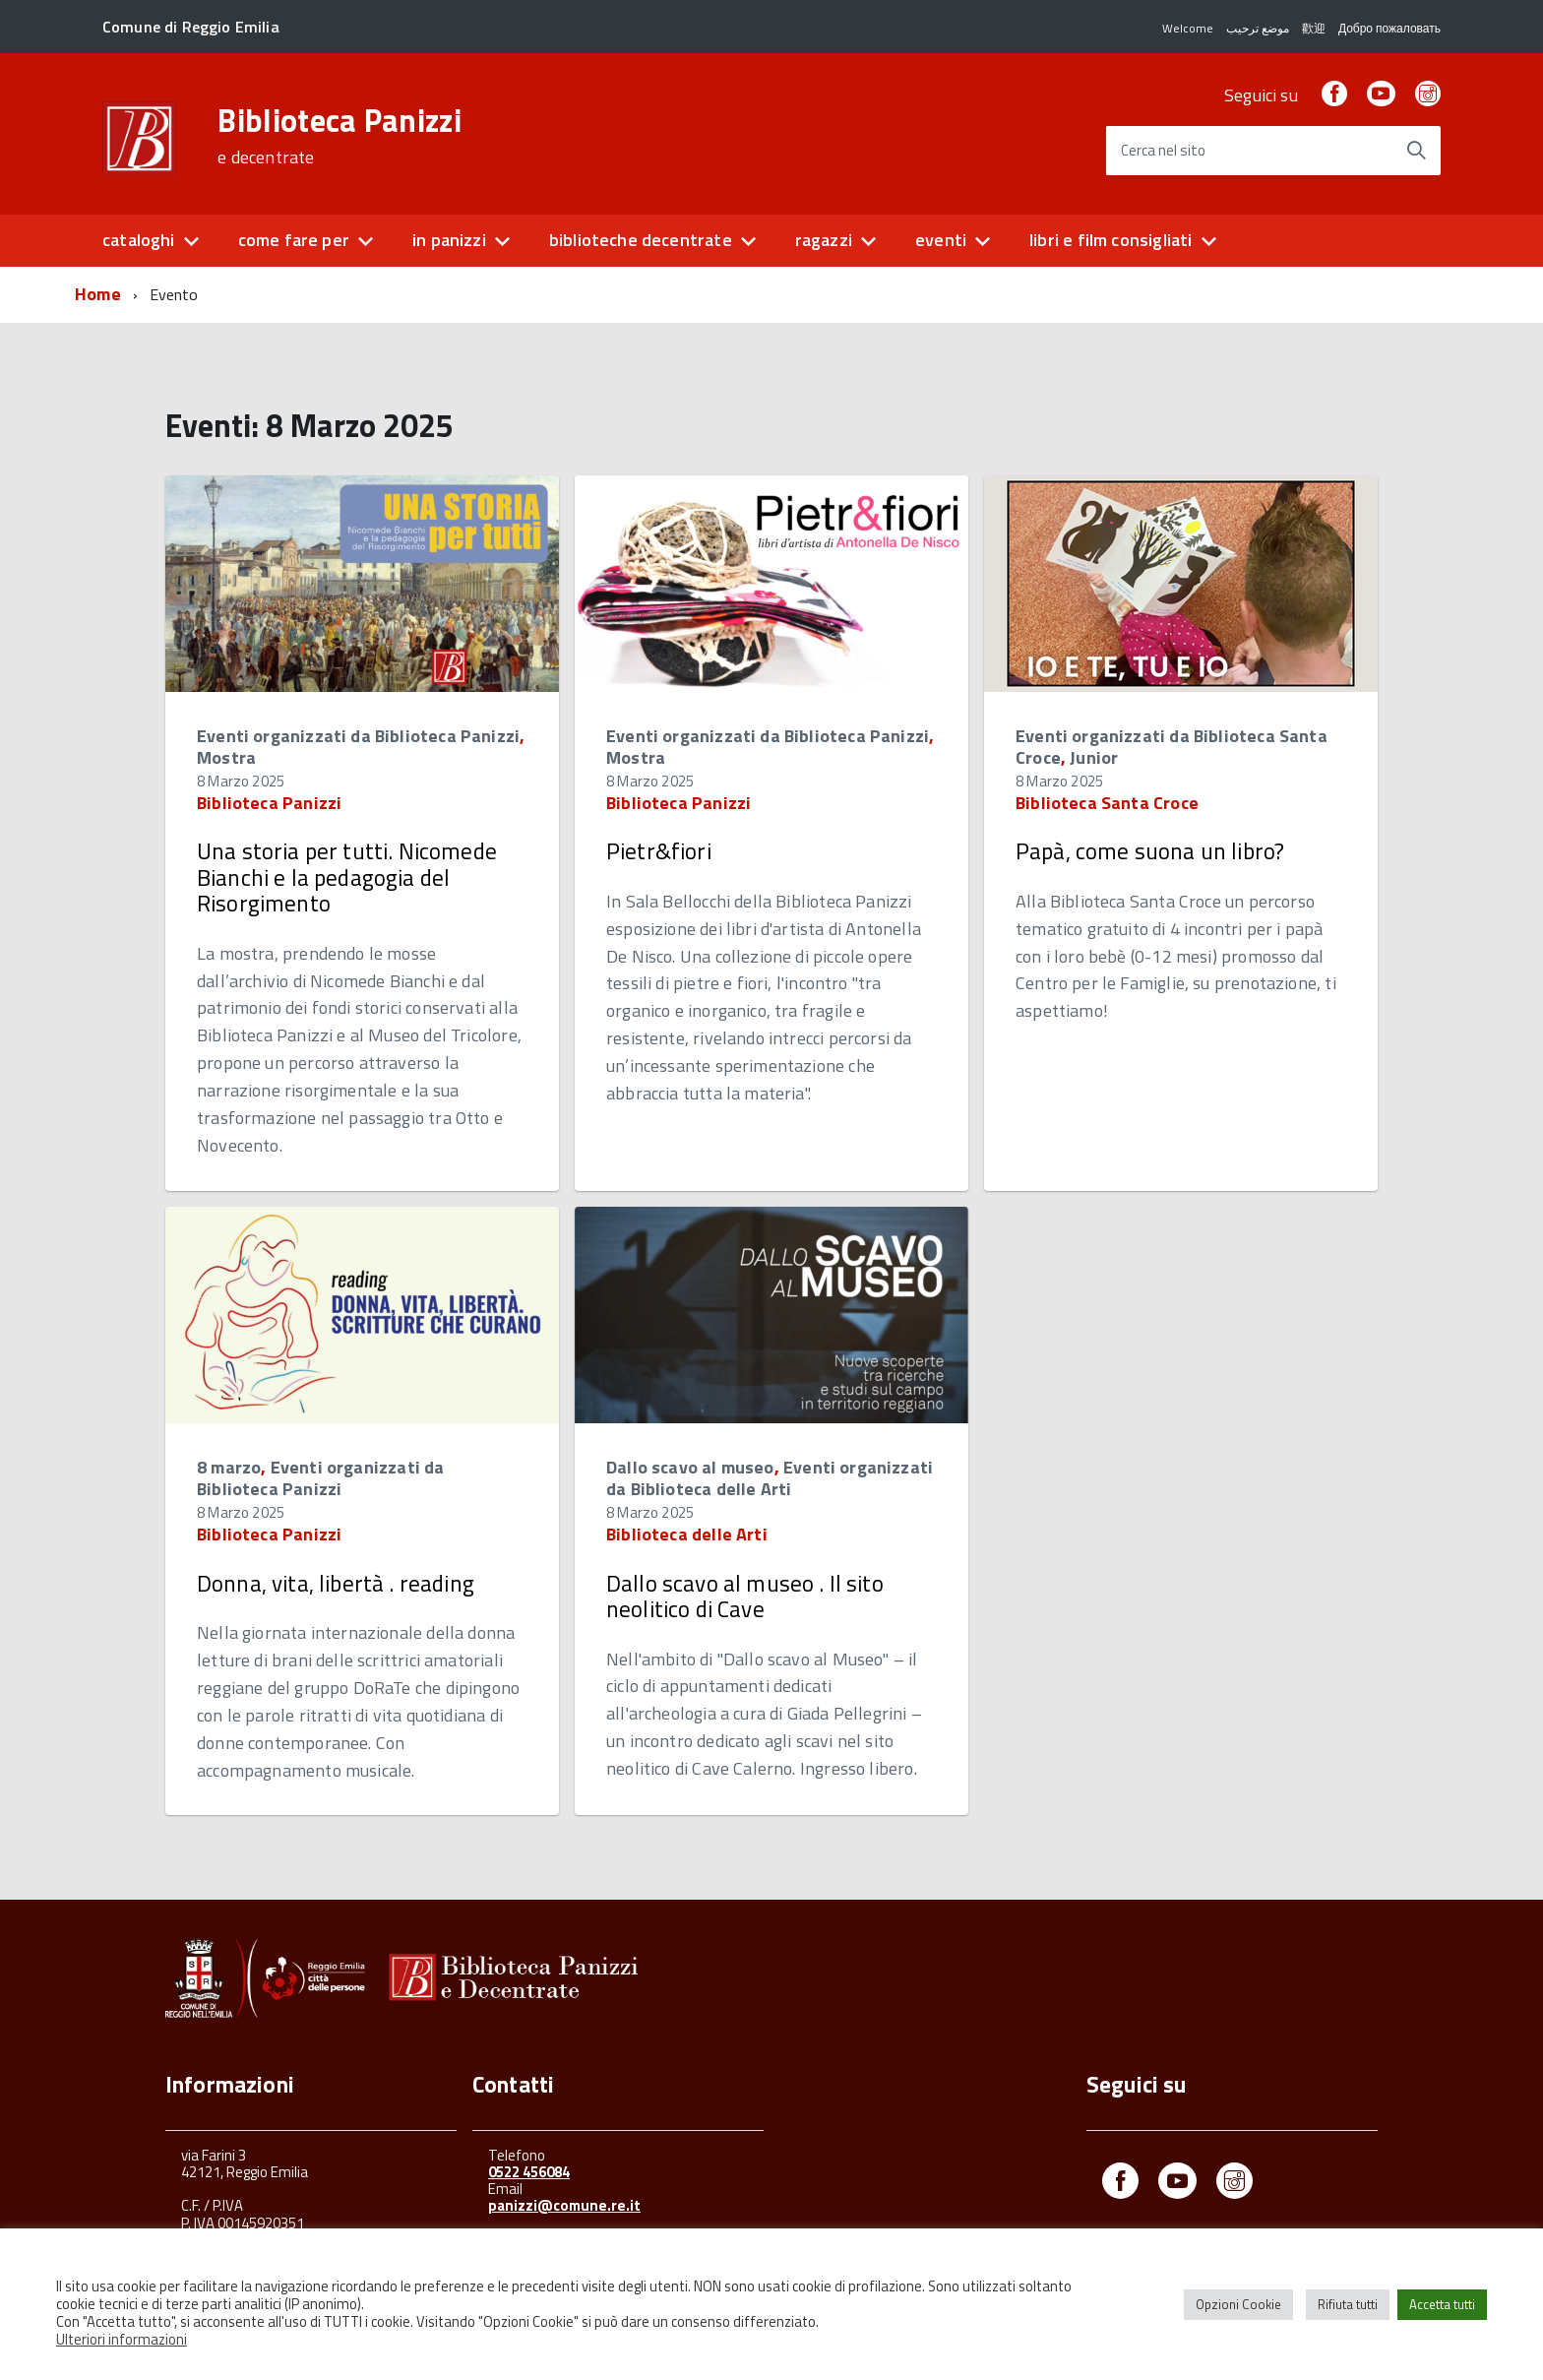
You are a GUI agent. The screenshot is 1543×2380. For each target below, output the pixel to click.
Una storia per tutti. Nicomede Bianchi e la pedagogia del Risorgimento (347, 877)
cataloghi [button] (138, 239)
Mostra (226, 757)
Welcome (1187, 28)
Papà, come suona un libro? (1150, 851)
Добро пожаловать (1389, 28)
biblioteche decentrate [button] (640, 239)
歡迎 (1314, 28)
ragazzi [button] (823, 239)
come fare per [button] (293, 239)
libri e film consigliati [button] (1110, 239)
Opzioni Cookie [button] (1238, 2304)
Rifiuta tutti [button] (1348, 2304)
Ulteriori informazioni (121, 2339)
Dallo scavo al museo (690, 1467)
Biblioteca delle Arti (687, 1534)
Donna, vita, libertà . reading (335, 1583)
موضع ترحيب (1257, 28)
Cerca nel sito (1163, 151)
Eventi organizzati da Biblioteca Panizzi (358, 735)
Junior (1094, 757)
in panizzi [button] (449, 239)
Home (98, 294)
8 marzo (229, 1467)
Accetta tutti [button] (1442, 2304)
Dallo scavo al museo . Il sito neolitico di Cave (745, 1596)
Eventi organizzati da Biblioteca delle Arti (769, 1478)
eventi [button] (940, 239)
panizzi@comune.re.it (564, 2205)
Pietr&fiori (658, 851)
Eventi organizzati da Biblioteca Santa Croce (1171, 746)
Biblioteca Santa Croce (1107, 802)
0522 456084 (529, 2172)
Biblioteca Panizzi (339, 135)
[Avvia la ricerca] (1416, 150)
